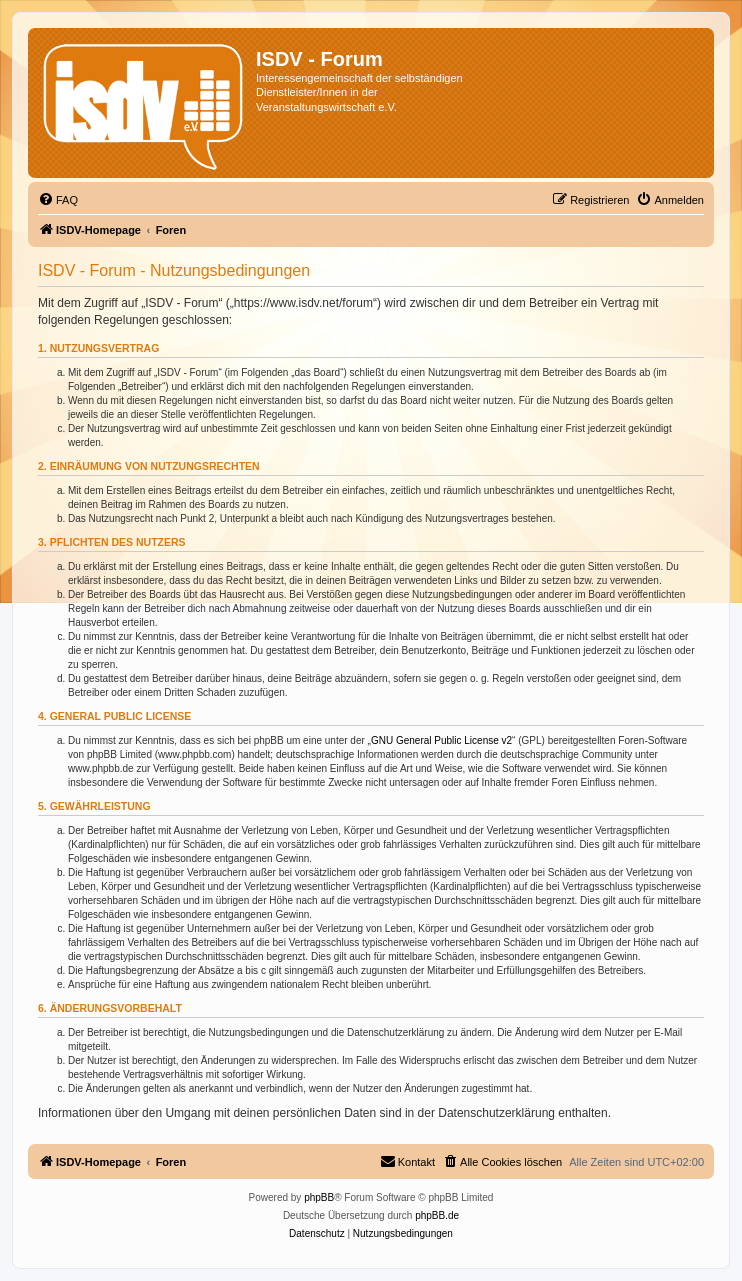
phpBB (319, 1197)
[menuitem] (58, 200)
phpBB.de (437, 1215)
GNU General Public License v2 (441, 740)
